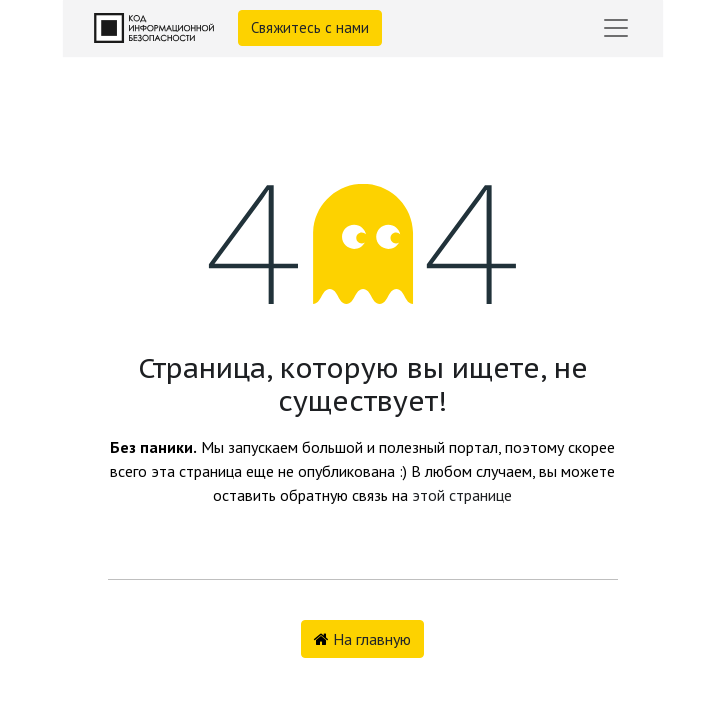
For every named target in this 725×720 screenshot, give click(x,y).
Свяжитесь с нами (310, 27)
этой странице (462, 495)
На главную (362, 639)
